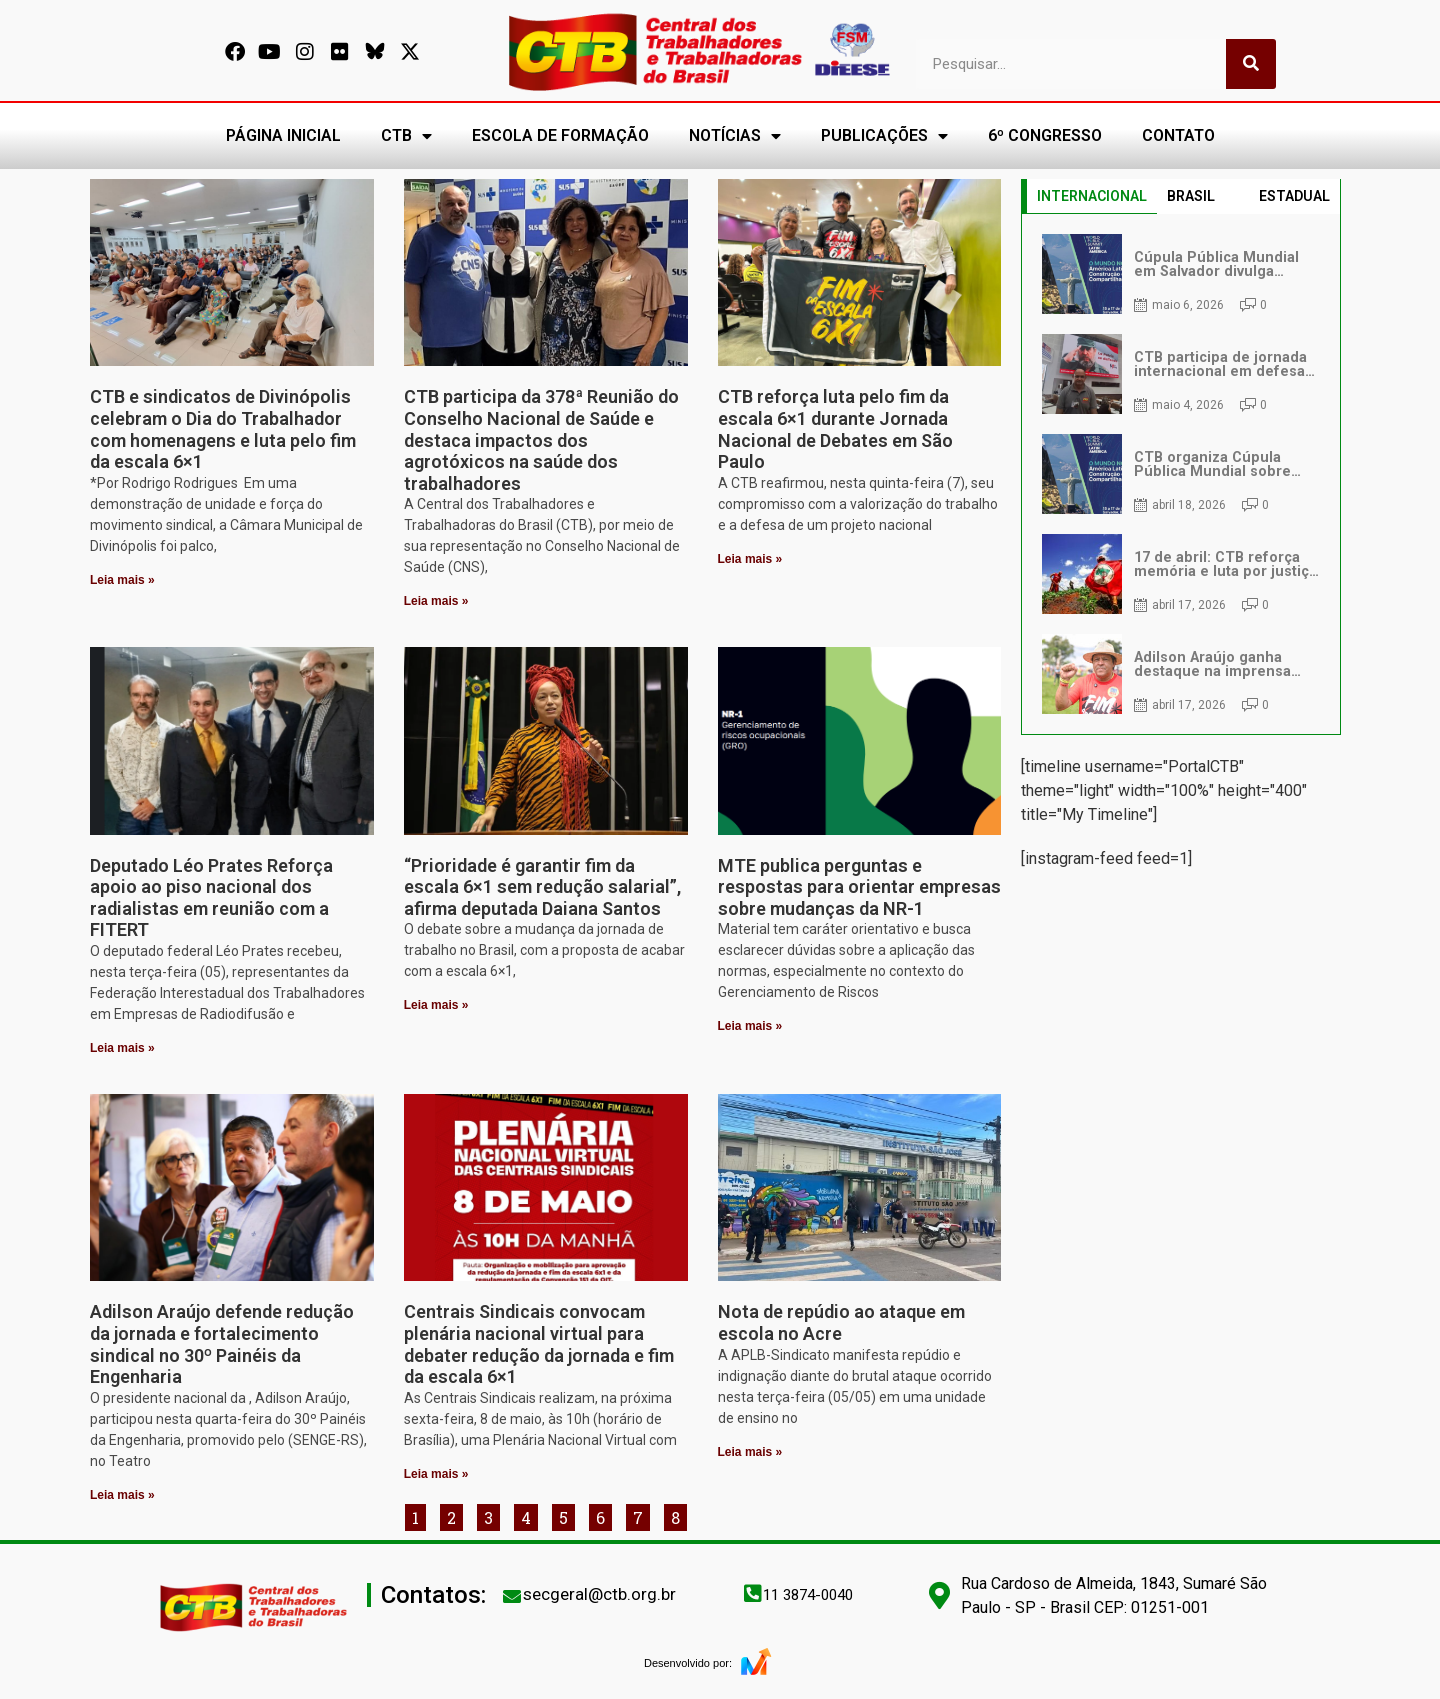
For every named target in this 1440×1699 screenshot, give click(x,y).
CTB (406, 136)
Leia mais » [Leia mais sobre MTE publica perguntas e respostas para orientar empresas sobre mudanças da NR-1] (750, 1026)
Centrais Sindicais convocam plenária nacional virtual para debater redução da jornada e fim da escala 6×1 (539, 1344)
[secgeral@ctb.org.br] (512, 1596)
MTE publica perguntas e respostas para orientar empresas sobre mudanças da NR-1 (859, 887)
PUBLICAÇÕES (884, 136)
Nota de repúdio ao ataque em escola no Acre (841, 1322)
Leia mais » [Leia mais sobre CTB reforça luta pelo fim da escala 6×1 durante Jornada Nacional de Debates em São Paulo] (750, 559)
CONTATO (1178, 135)
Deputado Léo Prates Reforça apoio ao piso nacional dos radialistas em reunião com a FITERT (211, 898)
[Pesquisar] (1251, 64)
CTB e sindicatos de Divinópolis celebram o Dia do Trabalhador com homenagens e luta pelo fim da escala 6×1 (223, 429)
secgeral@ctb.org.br (599, 1594)
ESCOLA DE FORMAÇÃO (560, 135)
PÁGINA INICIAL (283, 135)
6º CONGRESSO (1045, 135)
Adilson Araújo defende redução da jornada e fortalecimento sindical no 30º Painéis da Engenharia (222, 1344)
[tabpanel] (1181, 474)
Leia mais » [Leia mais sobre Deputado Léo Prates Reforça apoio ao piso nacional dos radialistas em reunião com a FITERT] (122, 1048)
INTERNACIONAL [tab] (1092, 196)
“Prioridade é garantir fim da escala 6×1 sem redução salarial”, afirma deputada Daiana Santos (542, 887)
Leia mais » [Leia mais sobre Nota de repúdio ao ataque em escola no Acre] (750, 1452)
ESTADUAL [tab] (1294, 196)
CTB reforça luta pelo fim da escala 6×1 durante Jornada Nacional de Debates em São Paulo (835, 429)
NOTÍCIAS (735, 136)
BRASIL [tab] (1191, 196)
